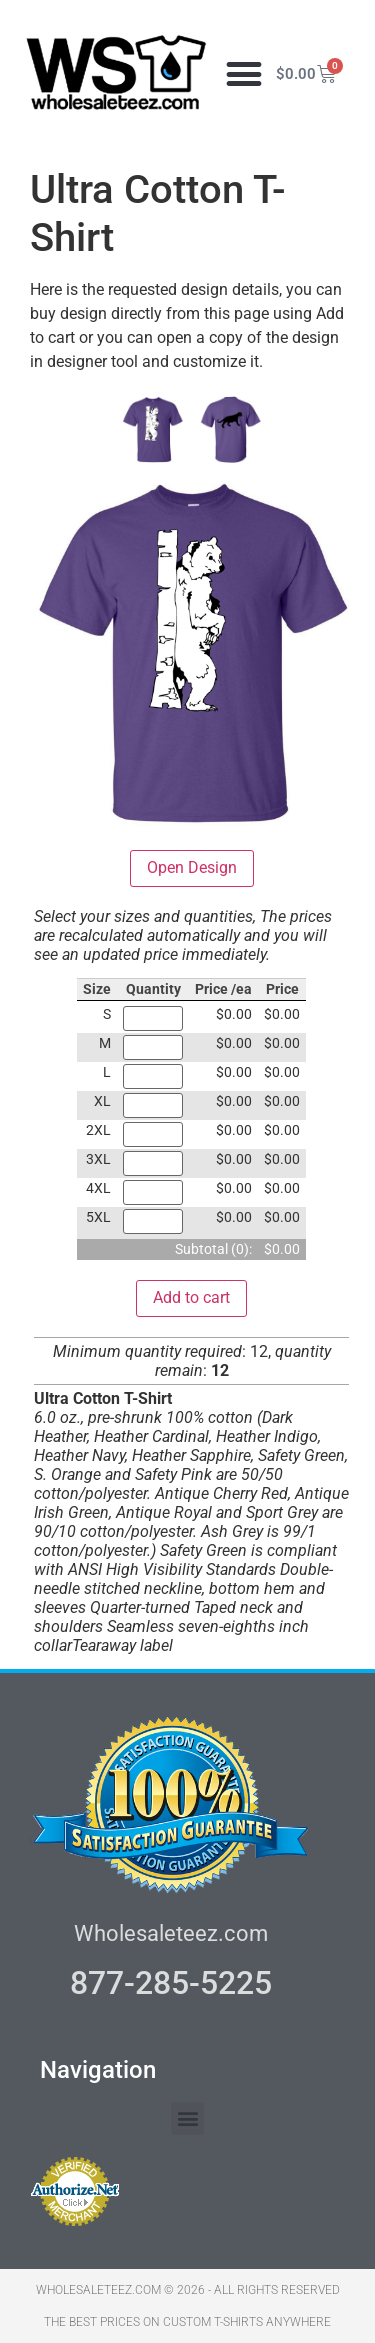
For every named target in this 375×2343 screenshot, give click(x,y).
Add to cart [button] (191, 1297)
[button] (244, 74)
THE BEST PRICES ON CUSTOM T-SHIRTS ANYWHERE (187, 2322)
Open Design (192, 867)
